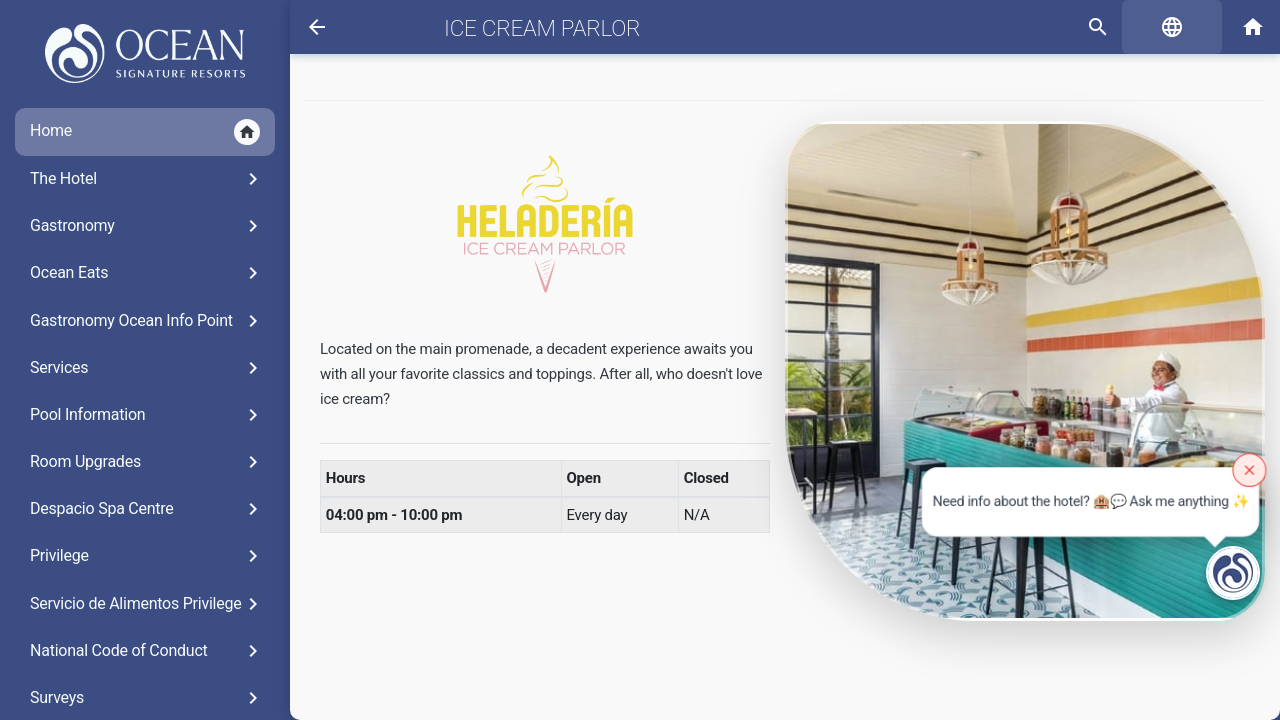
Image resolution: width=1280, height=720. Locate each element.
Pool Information (147, 415)
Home (145, 132)
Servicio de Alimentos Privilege (147, 604)
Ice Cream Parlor (542, 28)
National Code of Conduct (147, 651)
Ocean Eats (147, 273)
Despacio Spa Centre (147, 509)
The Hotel (147, 179)
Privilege (147, 556)
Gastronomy (147, 226)
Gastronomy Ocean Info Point (147, 321)
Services (147, 368)
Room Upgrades (147, 462)
